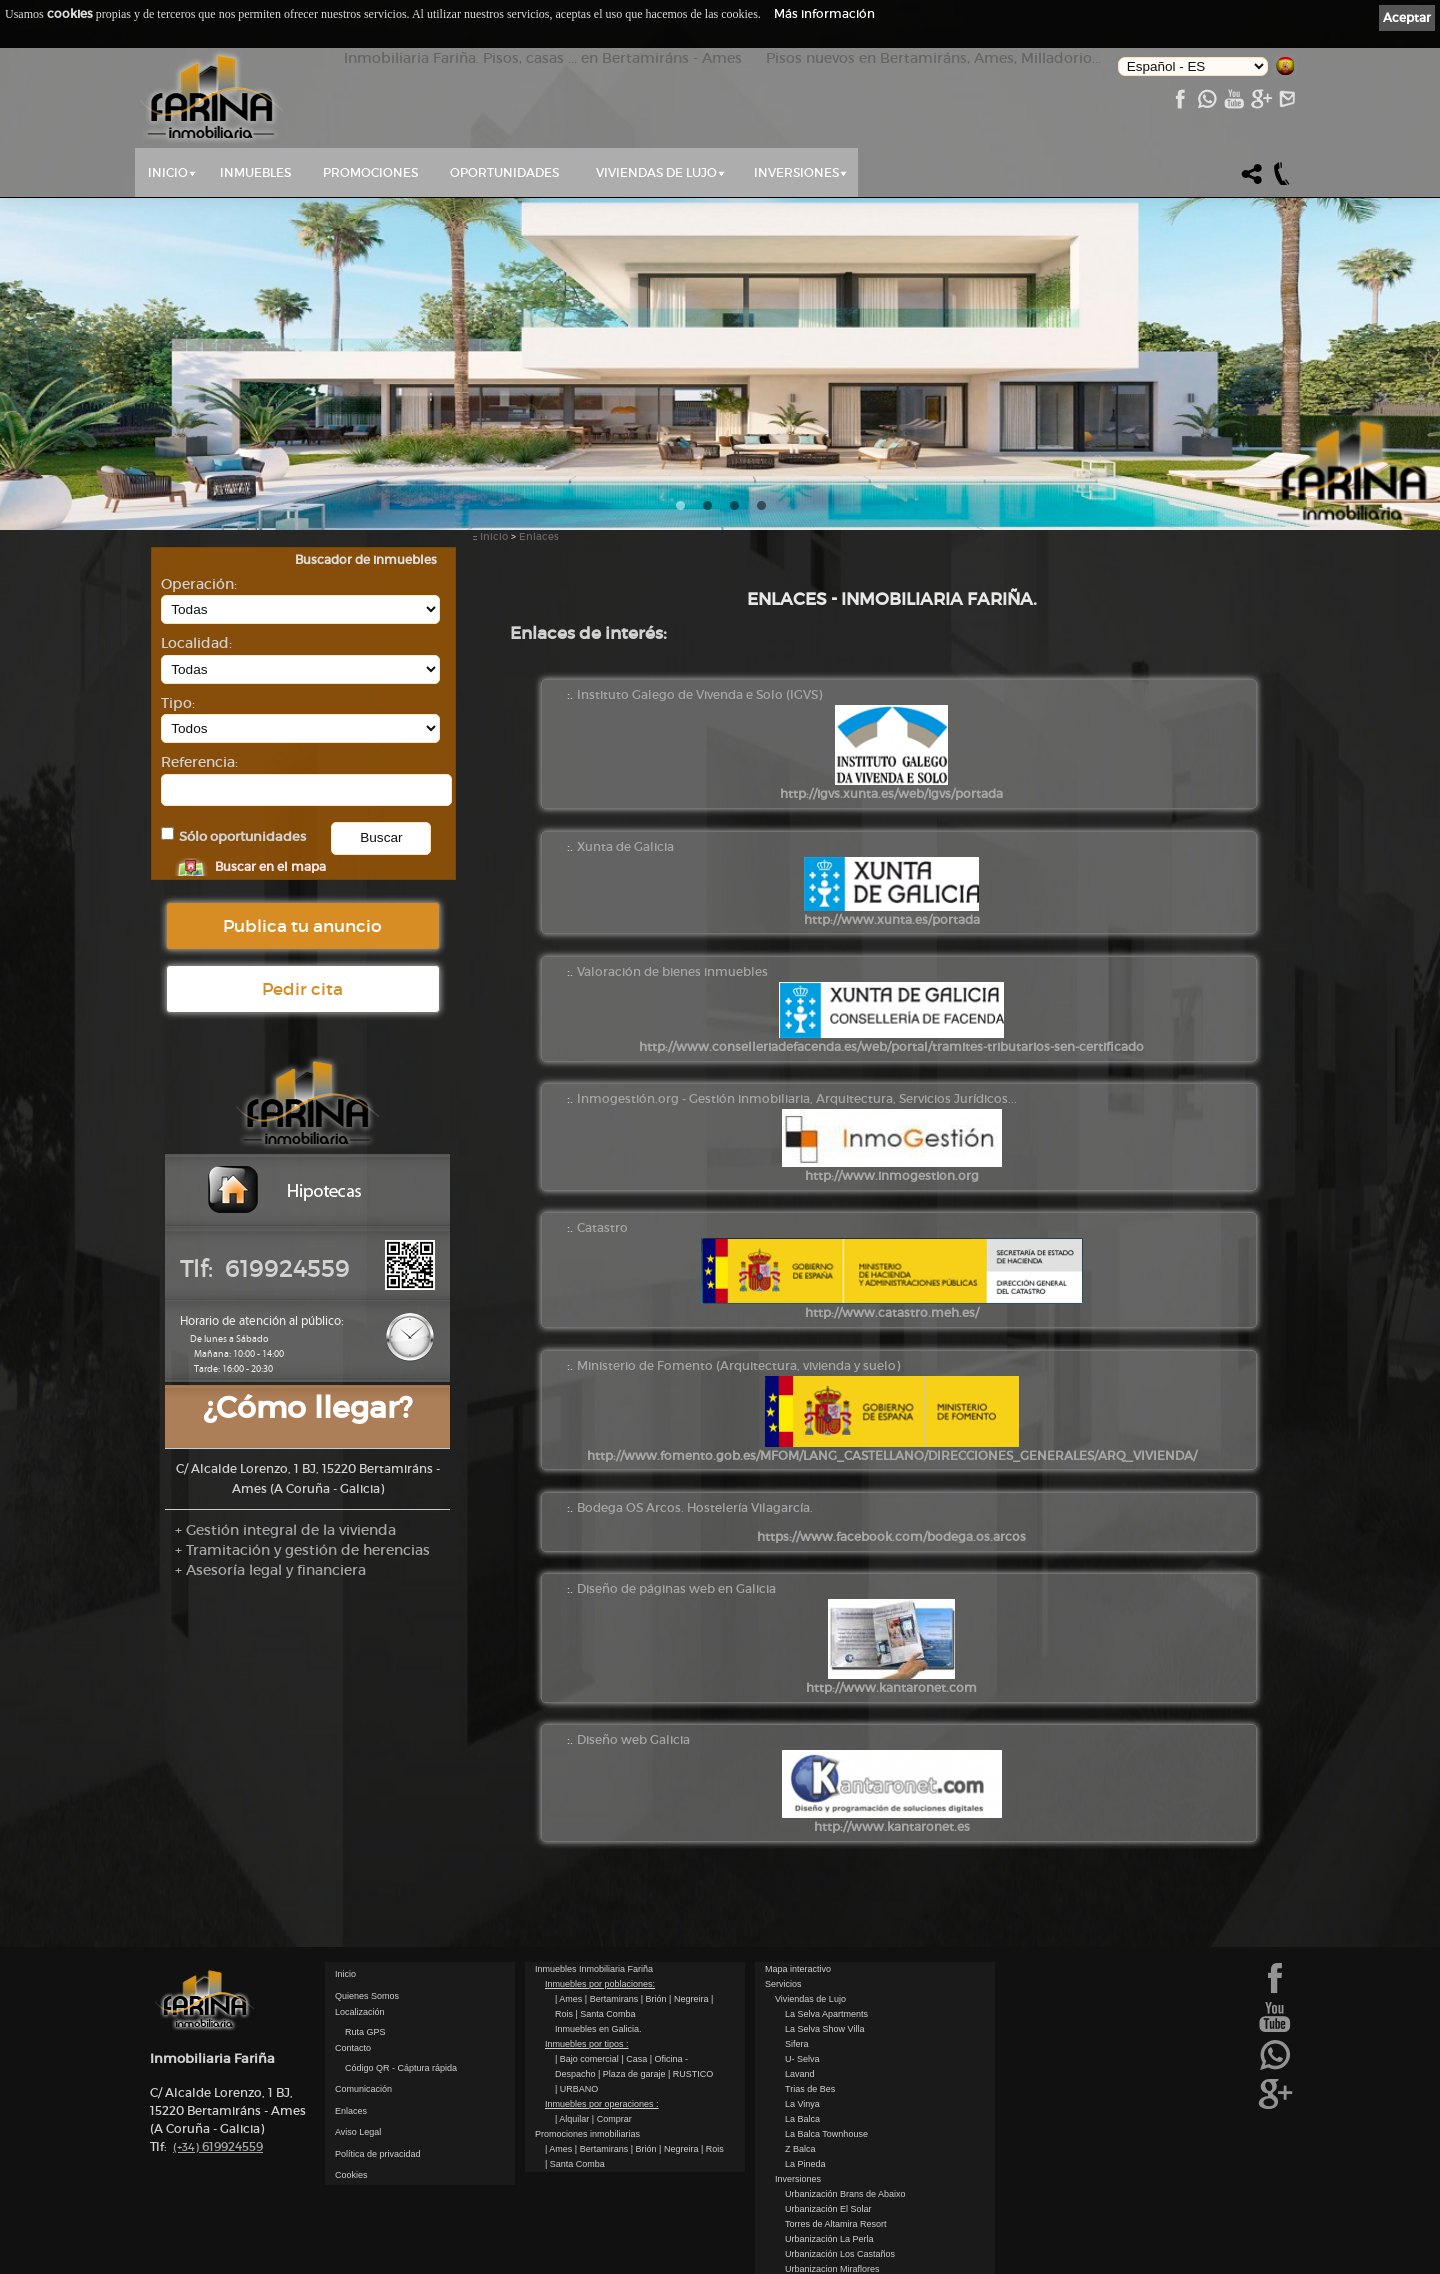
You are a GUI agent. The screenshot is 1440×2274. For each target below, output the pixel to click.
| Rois (712, 2149)
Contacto (353, 2048)
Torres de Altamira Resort (836, 2224)
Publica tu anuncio (302, 926)
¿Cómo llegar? (307, 1407)
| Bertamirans (613, 1999)
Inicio (168, 172)
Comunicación (363, 2089)
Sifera (797, 2044)
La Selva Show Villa (824, 2029)
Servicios (783, 1984)
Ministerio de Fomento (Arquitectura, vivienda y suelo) (738, 1365)
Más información (824, 13)
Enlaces (539, 536)
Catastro (602, 1227)
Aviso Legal (358, 2132)
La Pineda (805, 2164)
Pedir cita (302, 989)
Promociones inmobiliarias (587, 2134)
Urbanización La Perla (829, 2239)
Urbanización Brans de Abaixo (845, 2194)
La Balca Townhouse (826, 2134)
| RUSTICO (690, 2074)
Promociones (370, 172)
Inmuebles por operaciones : (602, 2104)
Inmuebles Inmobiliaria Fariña (594, 1969)
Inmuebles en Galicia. (598, 2029)
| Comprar (612, 2119)
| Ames (570, 1999)
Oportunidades (504, 172)
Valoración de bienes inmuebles (672, 971)
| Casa (635, 2059)
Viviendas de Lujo (656, 172)
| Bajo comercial (588, 2059)
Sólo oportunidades (242, 836)
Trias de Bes (810, 2089)
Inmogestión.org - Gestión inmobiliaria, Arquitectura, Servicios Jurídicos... (797, 1098)
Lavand (800, 2074)
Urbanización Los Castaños (840, 2254)
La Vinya (802, 2104)
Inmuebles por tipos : (587, 2044)
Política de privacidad (378, 2154)
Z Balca (800, 2149)
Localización (360, 2012)
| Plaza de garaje (633, 2074)
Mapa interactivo (798, 1969)
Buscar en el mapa (270, 866)
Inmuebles (255, 172)
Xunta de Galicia (625, 846)
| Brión (655, 1999)
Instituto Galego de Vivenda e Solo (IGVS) (699, 694)
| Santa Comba (606, 2014)
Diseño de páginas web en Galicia (676, 1588)
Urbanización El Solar (828, 2209)
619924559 (218, 2146)
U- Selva (802, 2059)
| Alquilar (573, 2119)
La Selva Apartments (826, 2014)
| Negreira (690, 1999)
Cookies (351, 2175)
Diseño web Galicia (633, 1739)
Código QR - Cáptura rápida (401, 2068)
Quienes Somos (367, 1996)
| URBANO (576, 2089)
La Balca (802, 2119)
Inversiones (796, 172)
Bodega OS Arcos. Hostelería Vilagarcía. (695, 1507)
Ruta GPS (365, 2032)
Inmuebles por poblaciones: (600, 1984)
